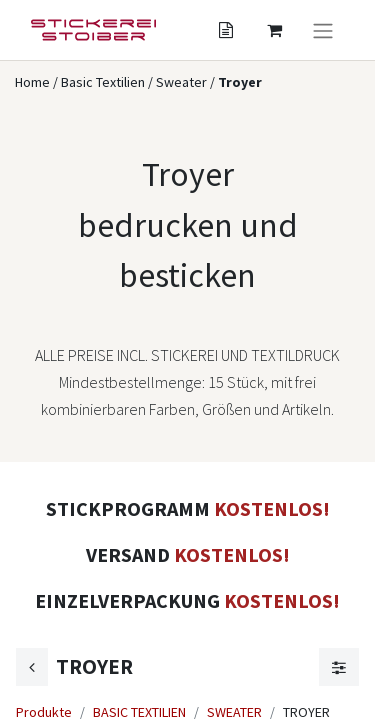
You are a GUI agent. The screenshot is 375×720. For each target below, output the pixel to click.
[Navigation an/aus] (323, 30)
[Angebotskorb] (226, 30)
